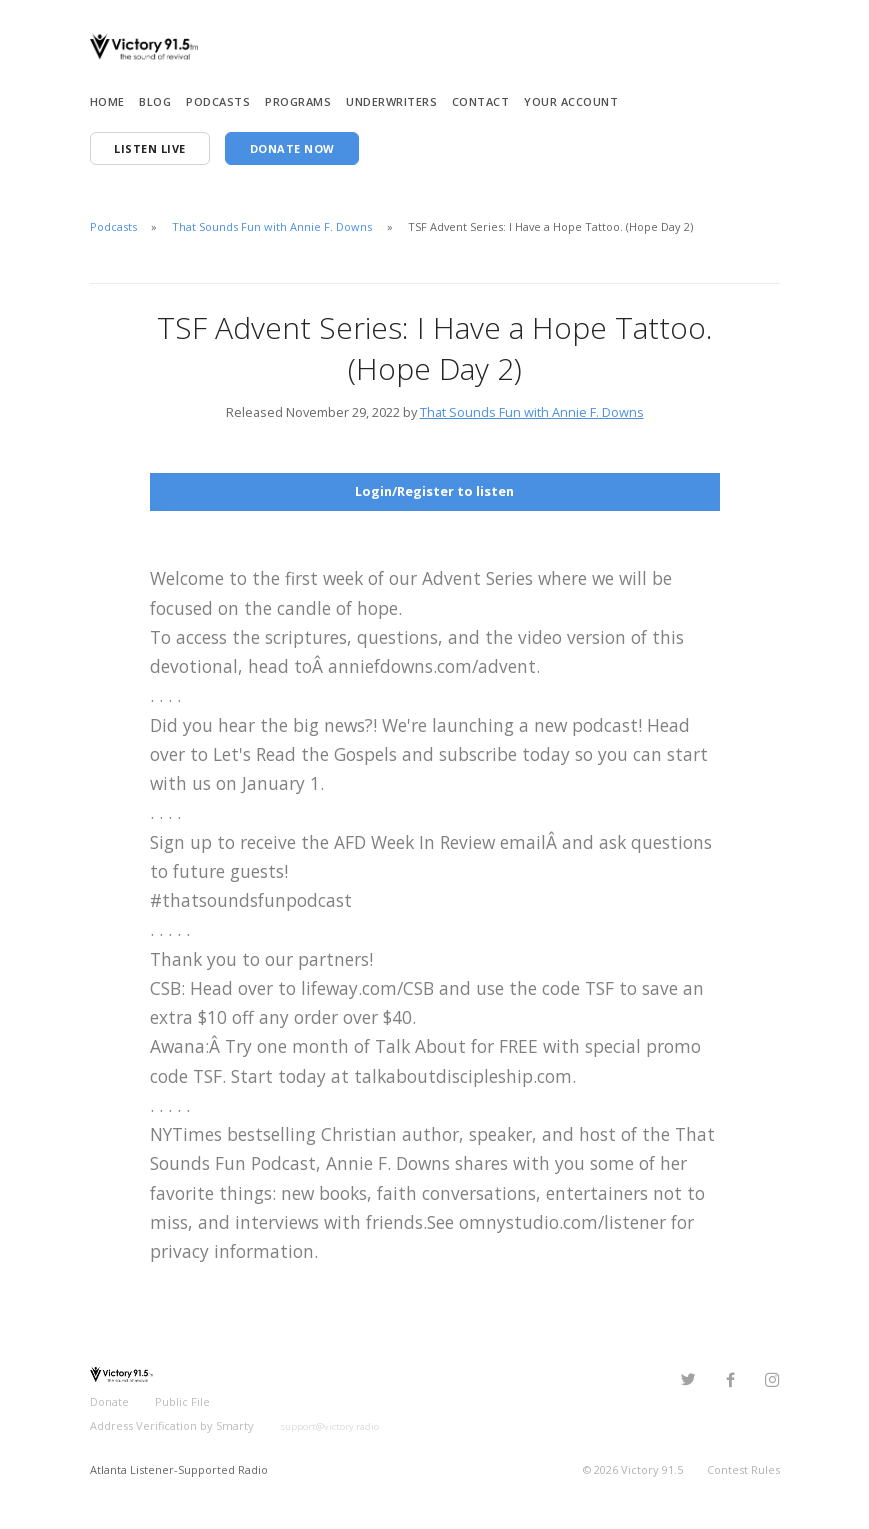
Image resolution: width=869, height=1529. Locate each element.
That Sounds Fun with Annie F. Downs (272, 226)
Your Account (571, 101)
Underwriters (391, 101)
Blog (155, 101)
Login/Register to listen (434, 491)
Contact (481, 101)
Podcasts (218, 101)
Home (107, 101)
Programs (298, 101)
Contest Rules (743, 1469)
